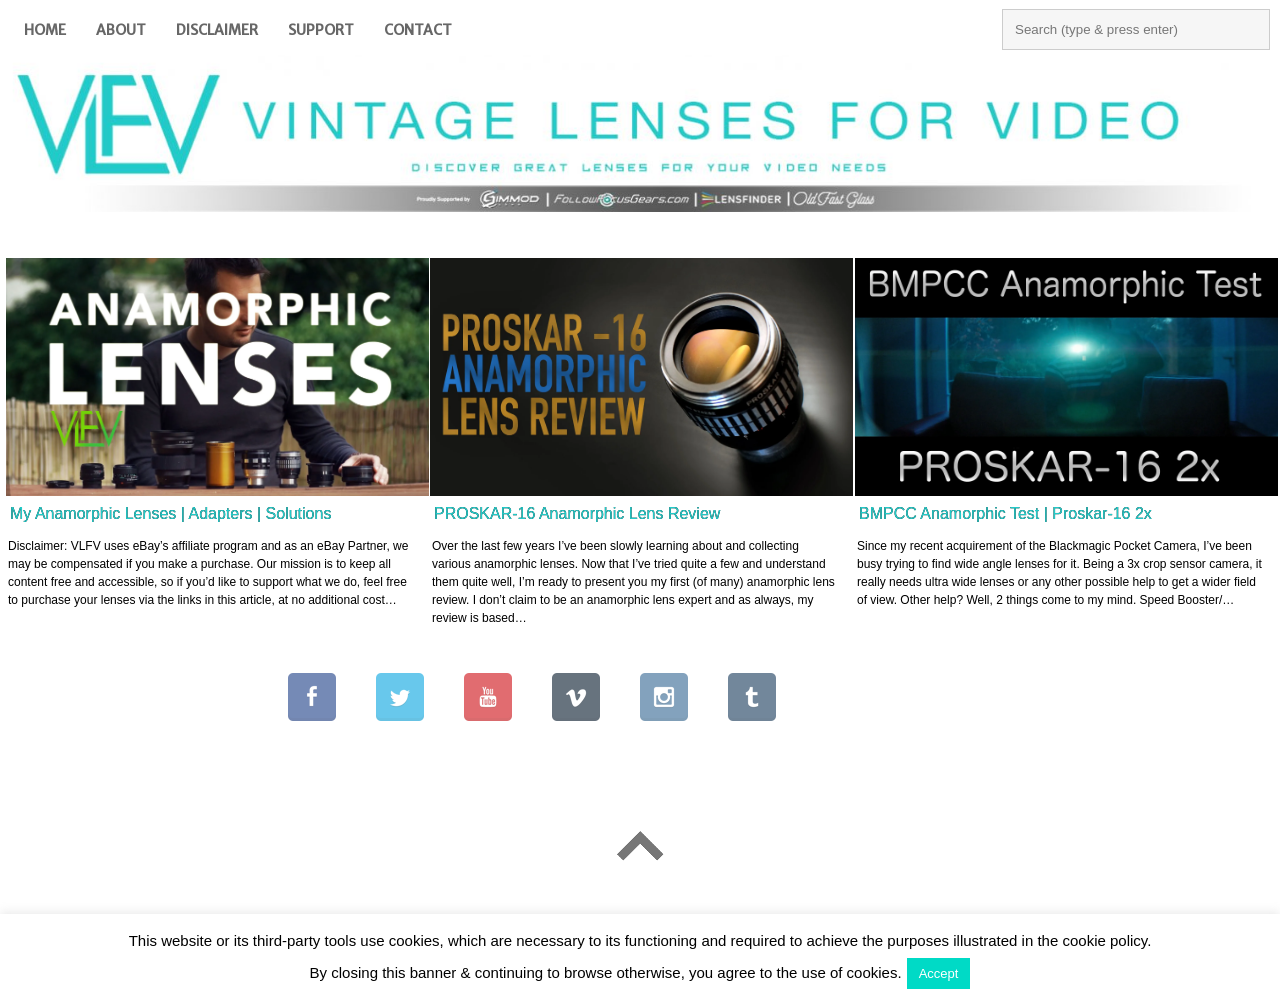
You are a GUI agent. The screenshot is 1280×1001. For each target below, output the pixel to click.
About (121, 30)
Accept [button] (939, 973)
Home (45, 30)
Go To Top (640, 845)
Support (321, 30)
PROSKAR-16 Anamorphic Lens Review (577, 513)
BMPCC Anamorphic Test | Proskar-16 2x (1005, 513)
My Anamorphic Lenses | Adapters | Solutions (170, 513)
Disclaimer (217, 30)
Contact (418, 30)
